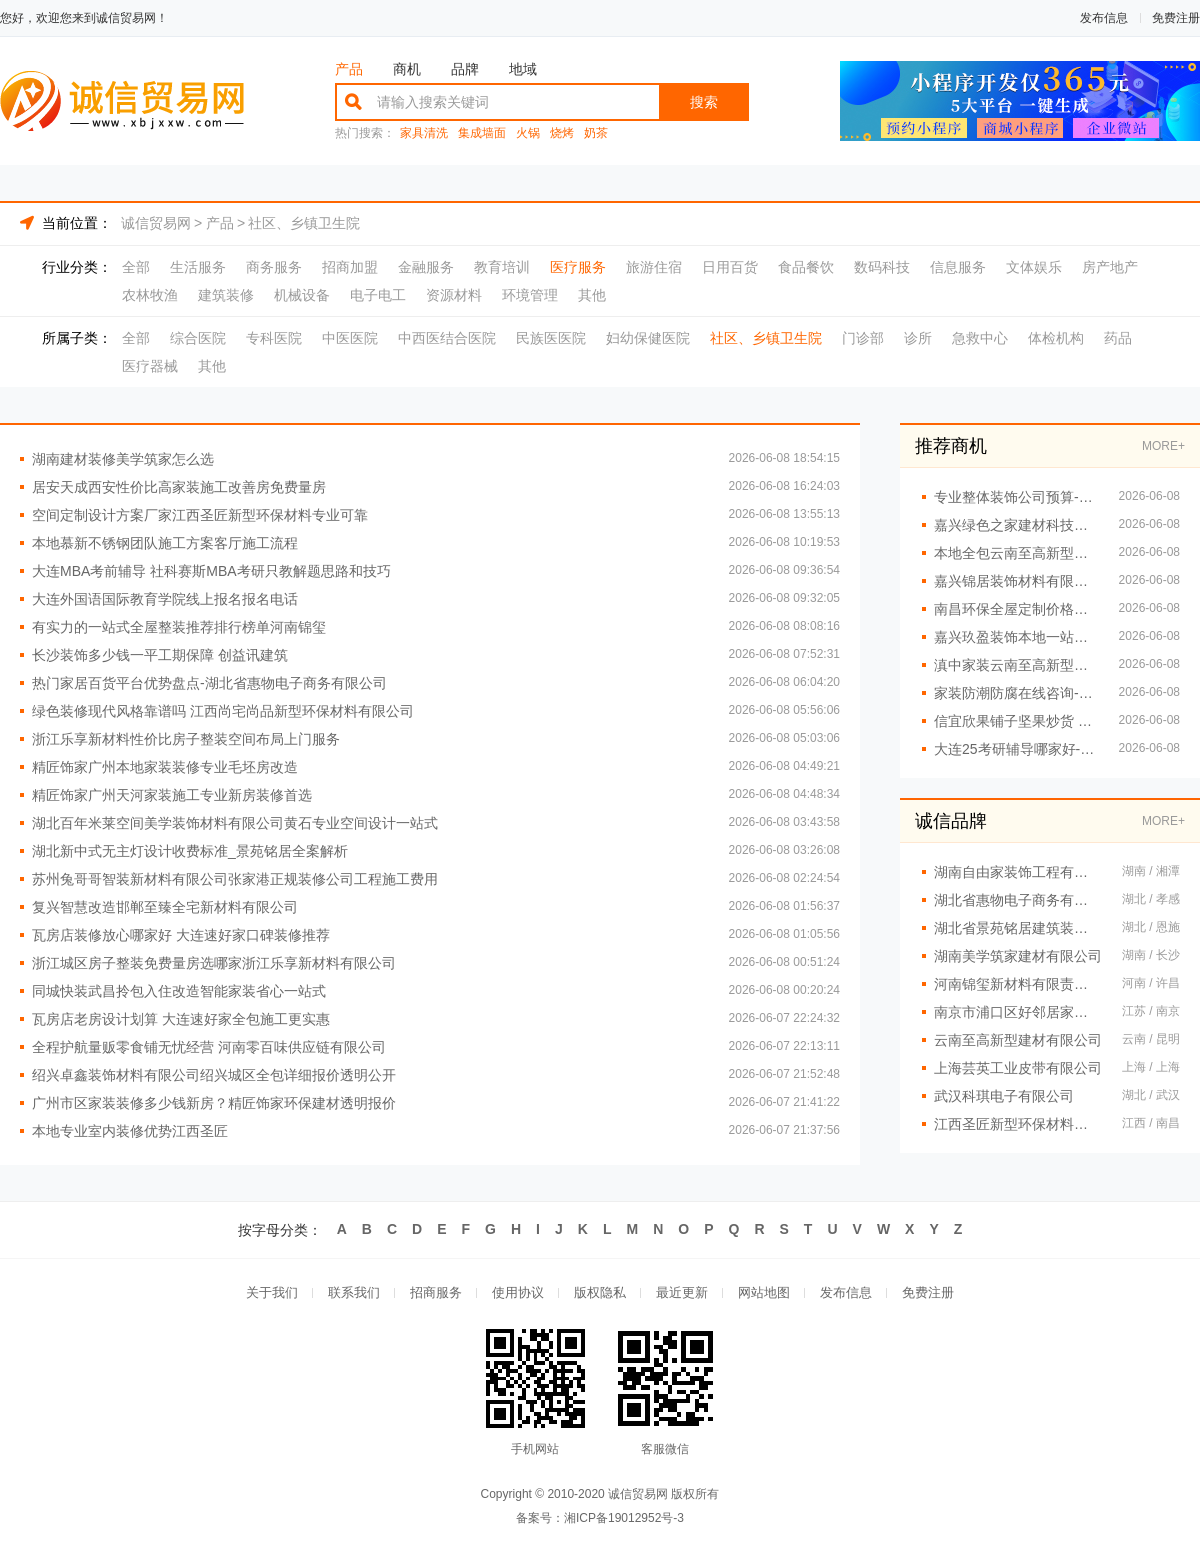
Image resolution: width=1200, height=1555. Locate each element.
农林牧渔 (150, 295)
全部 (136, 267)
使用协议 (518, 1293)
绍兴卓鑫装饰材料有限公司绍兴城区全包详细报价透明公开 (214, 1075)
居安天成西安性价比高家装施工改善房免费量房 (179, 487)
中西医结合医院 (447, 338)
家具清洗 (424, 133)
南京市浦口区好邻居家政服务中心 (1018, 1012)
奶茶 (596, 133)
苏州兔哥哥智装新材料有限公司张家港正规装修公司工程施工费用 (235, 879)
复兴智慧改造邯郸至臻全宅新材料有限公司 (165, 907)
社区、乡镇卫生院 (304, 223)
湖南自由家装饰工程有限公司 (1018, 872)
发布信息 (1104, 18)
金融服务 (426, 267)
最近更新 (682, 1293)
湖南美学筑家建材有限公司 (1018, 956)
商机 (407, 69)
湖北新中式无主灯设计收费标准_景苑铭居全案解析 (190, 851)
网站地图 (764, 1293)
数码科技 (882, 267)
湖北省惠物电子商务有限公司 (1018, 900)
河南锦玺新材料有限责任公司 (1018, 984)
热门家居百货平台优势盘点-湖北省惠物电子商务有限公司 (209, 683)
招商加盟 (350, 267)
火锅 (528, 133)
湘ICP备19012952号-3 (624, 1518)
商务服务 (274, 267)
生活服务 (198, 267)
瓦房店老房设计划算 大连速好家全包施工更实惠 (181, 1019)
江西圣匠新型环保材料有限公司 (1018, 1124)
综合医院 (198, 338)
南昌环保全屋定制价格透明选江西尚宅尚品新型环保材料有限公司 (1016, 609)
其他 (592, 295)
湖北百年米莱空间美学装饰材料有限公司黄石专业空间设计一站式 (235, 823)
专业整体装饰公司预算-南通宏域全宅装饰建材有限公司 (1016, 497)
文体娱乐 (1034, 267)
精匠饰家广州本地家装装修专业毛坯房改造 (165, 767)
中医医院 (350, 338)
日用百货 (730, 267)
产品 (349, 69)
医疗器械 (150, 366)
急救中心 (980, 338)
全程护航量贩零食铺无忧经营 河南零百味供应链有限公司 (209, 1047)
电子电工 (378, 295)
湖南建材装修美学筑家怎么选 (123, 459)
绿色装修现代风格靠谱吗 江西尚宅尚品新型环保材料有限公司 (223, 711)
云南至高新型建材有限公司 (1018, 1040)
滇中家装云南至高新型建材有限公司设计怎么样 (1016, 665)
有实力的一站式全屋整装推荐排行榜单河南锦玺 (179, 627)
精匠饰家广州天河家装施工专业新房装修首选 (172, 795)
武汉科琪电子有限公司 (1004, 1096)
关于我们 (272, 1293)
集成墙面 (482, 133)
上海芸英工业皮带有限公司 (1018, 1068)
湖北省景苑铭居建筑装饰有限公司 (1018, 928)
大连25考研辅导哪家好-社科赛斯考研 (1016, 749)
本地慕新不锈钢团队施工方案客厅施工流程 (165, 543)
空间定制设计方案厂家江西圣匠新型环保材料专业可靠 (200, 515)
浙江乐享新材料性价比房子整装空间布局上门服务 (186, 739)
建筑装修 (226, 295)
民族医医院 (551, 338)
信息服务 (958, 267)
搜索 (704, 102)
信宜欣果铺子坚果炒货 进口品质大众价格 (1016, 721)
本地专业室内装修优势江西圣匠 (130, 1131)
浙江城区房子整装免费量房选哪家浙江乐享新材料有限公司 (214, 963)
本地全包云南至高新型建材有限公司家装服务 (1016, 553)
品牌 (465, 69)
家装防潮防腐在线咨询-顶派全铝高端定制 (1016, 693)
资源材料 (454, 295)
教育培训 (502, 267)
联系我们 (354, 1293)
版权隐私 (600, 1293)
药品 (1118, 338)
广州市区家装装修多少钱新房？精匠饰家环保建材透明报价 (214, 1103)
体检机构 (1056, 338)
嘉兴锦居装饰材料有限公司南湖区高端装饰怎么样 (1016, 581)
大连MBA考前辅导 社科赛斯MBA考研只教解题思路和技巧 (211, 571)
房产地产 (1110, 267)
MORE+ (1163, 446)
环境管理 (530, 295)
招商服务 (436, 1293)
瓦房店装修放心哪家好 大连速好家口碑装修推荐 (181, 935)
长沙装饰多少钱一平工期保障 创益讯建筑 (160, 655)
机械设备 (302, 295)
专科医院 (274, 338)
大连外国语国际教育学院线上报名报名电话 (165, 599)
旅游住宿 (654, 267)
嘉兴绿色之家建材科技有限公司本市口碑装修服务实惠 (1016, 525)
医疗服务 (578, 267)
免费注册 (1176, 18)
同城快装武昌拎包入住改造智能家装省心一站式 (179, 991)
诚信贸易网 (156, 223)
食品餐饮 (806, 267)
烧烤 (562, 133)
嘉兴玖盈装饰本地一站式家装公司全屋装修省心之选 (1016, 637)
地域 (523, 69)
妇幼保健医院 (648, 338)
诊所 (918, 338)
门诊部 (863, 338)
